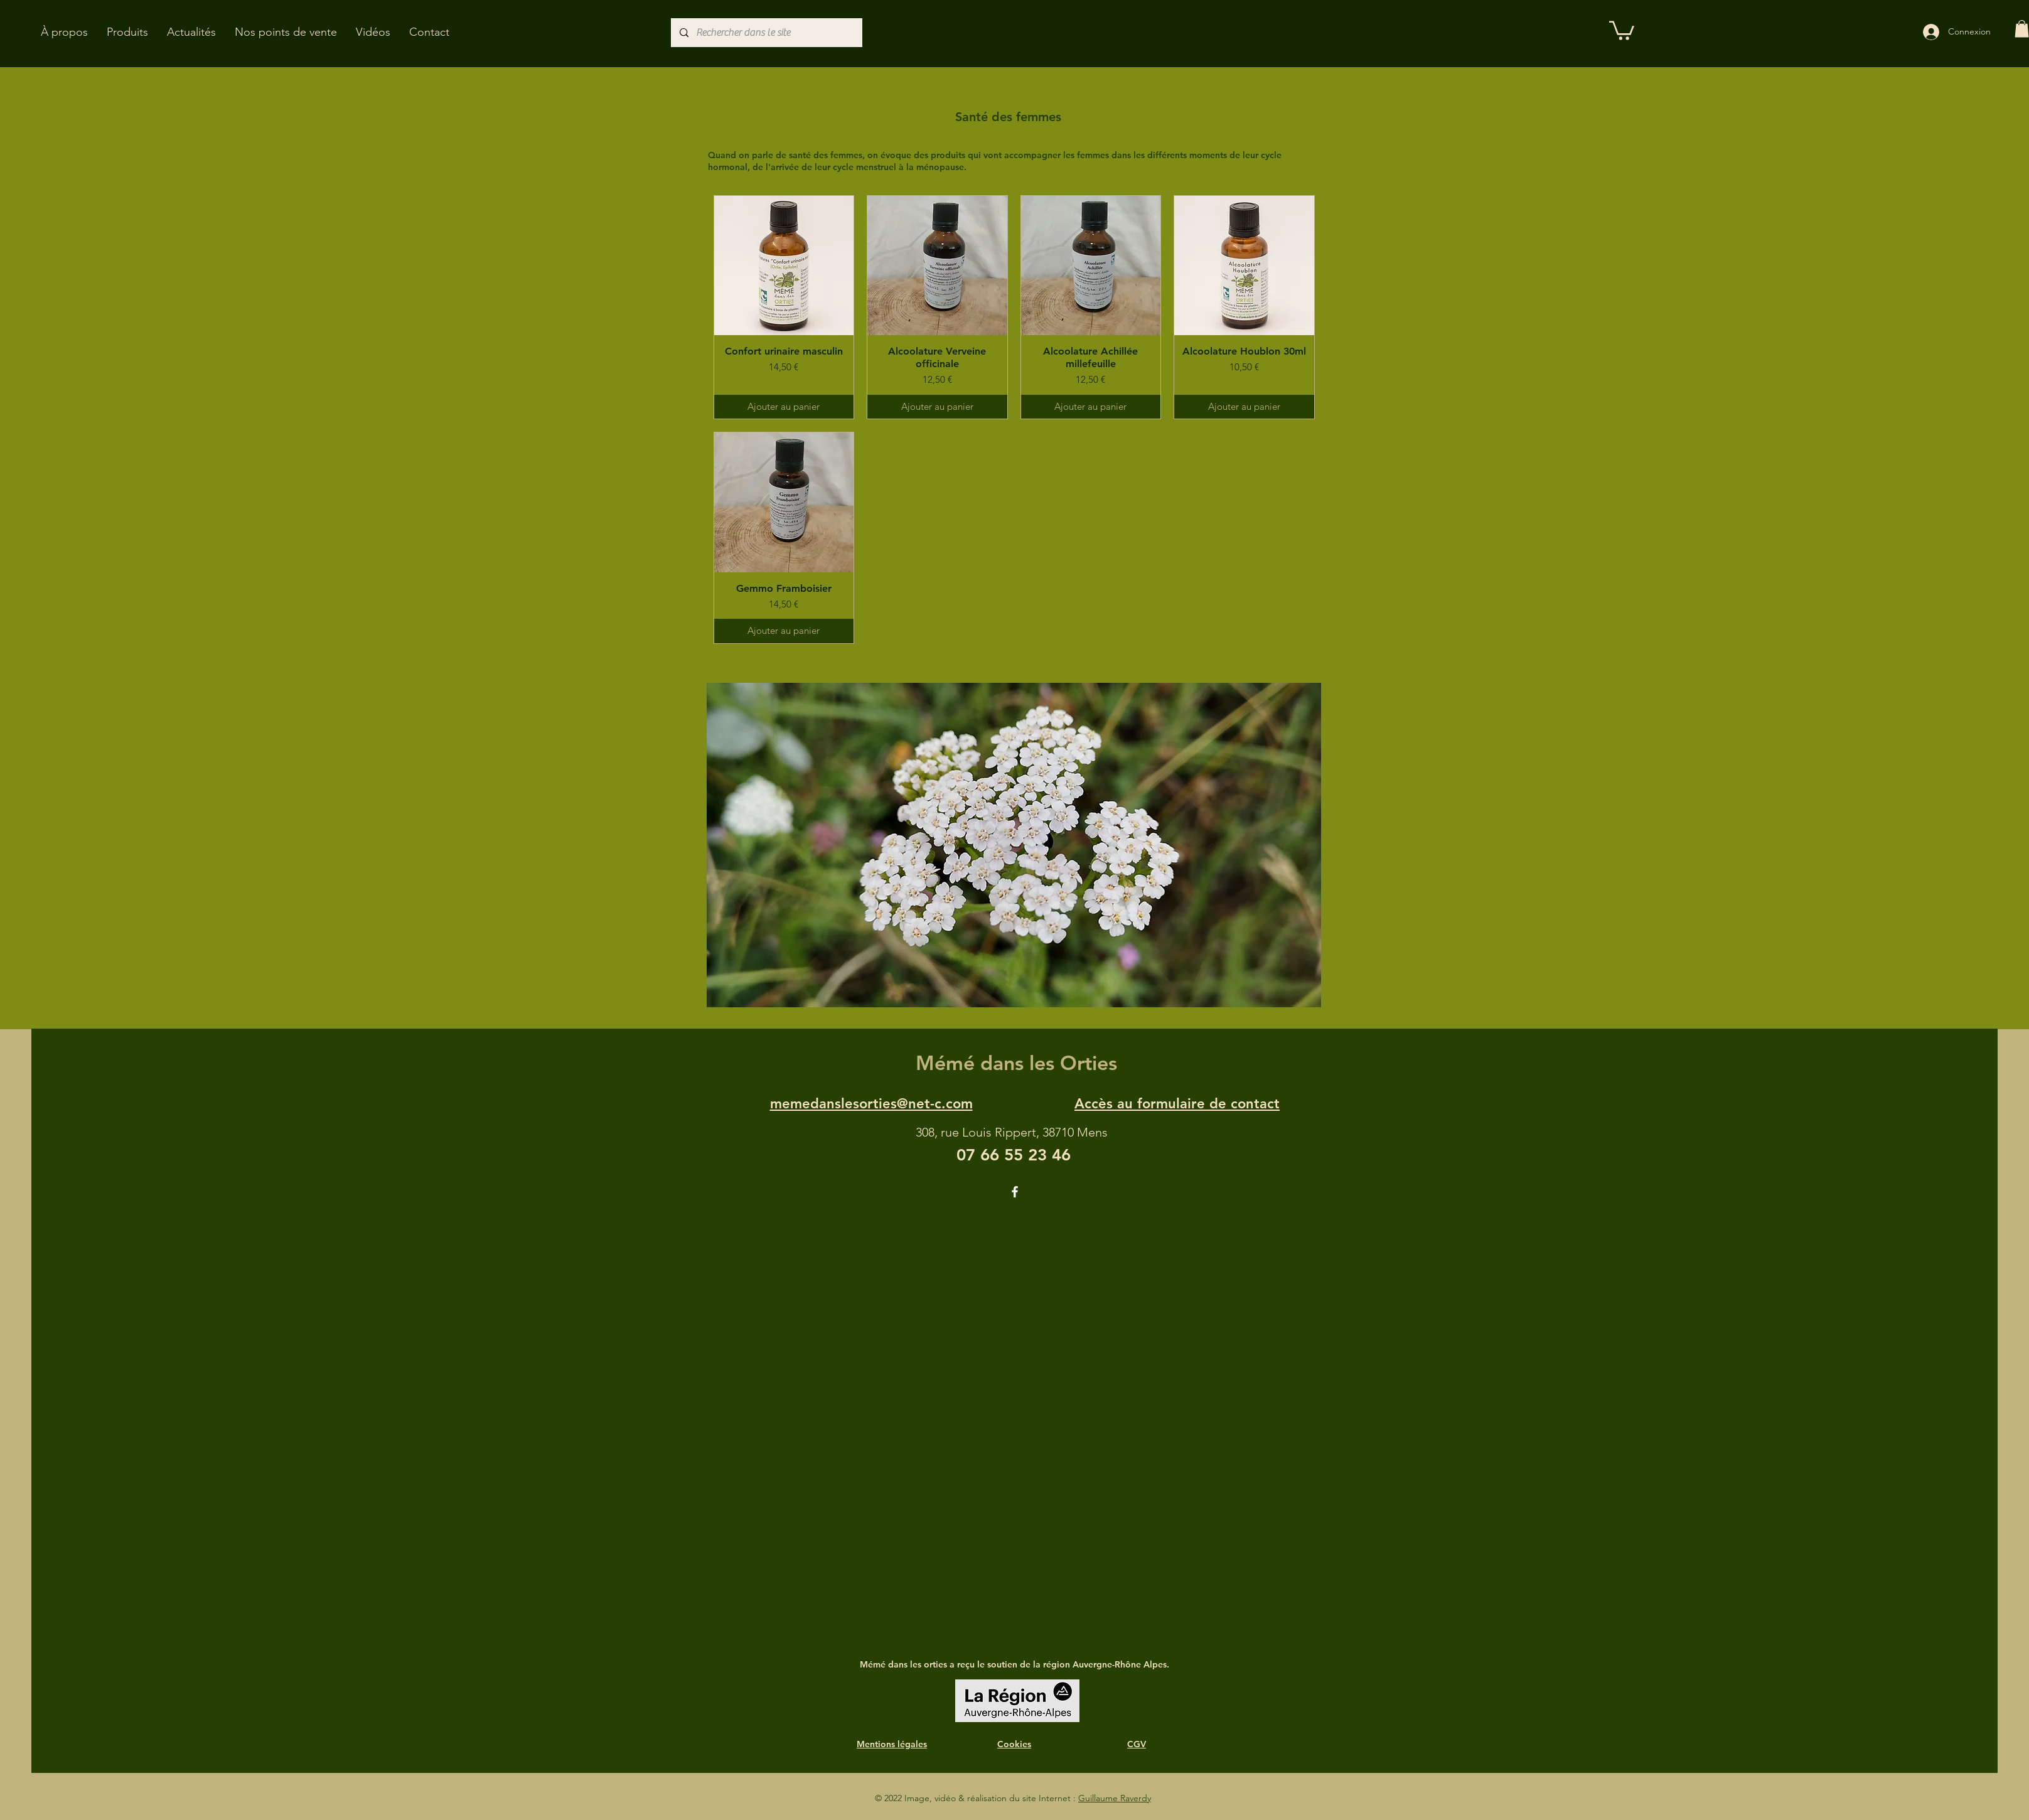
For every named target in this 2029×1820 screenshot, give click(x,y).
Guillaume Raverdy (1114, 1798)
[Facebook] (1014, 1191)
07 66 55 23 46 (1013, 1155)
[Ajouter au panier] (784, 407)
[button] (127, 32)
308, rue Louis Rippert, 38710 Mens (1012, 1132)
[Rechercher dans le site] (766, 32)
